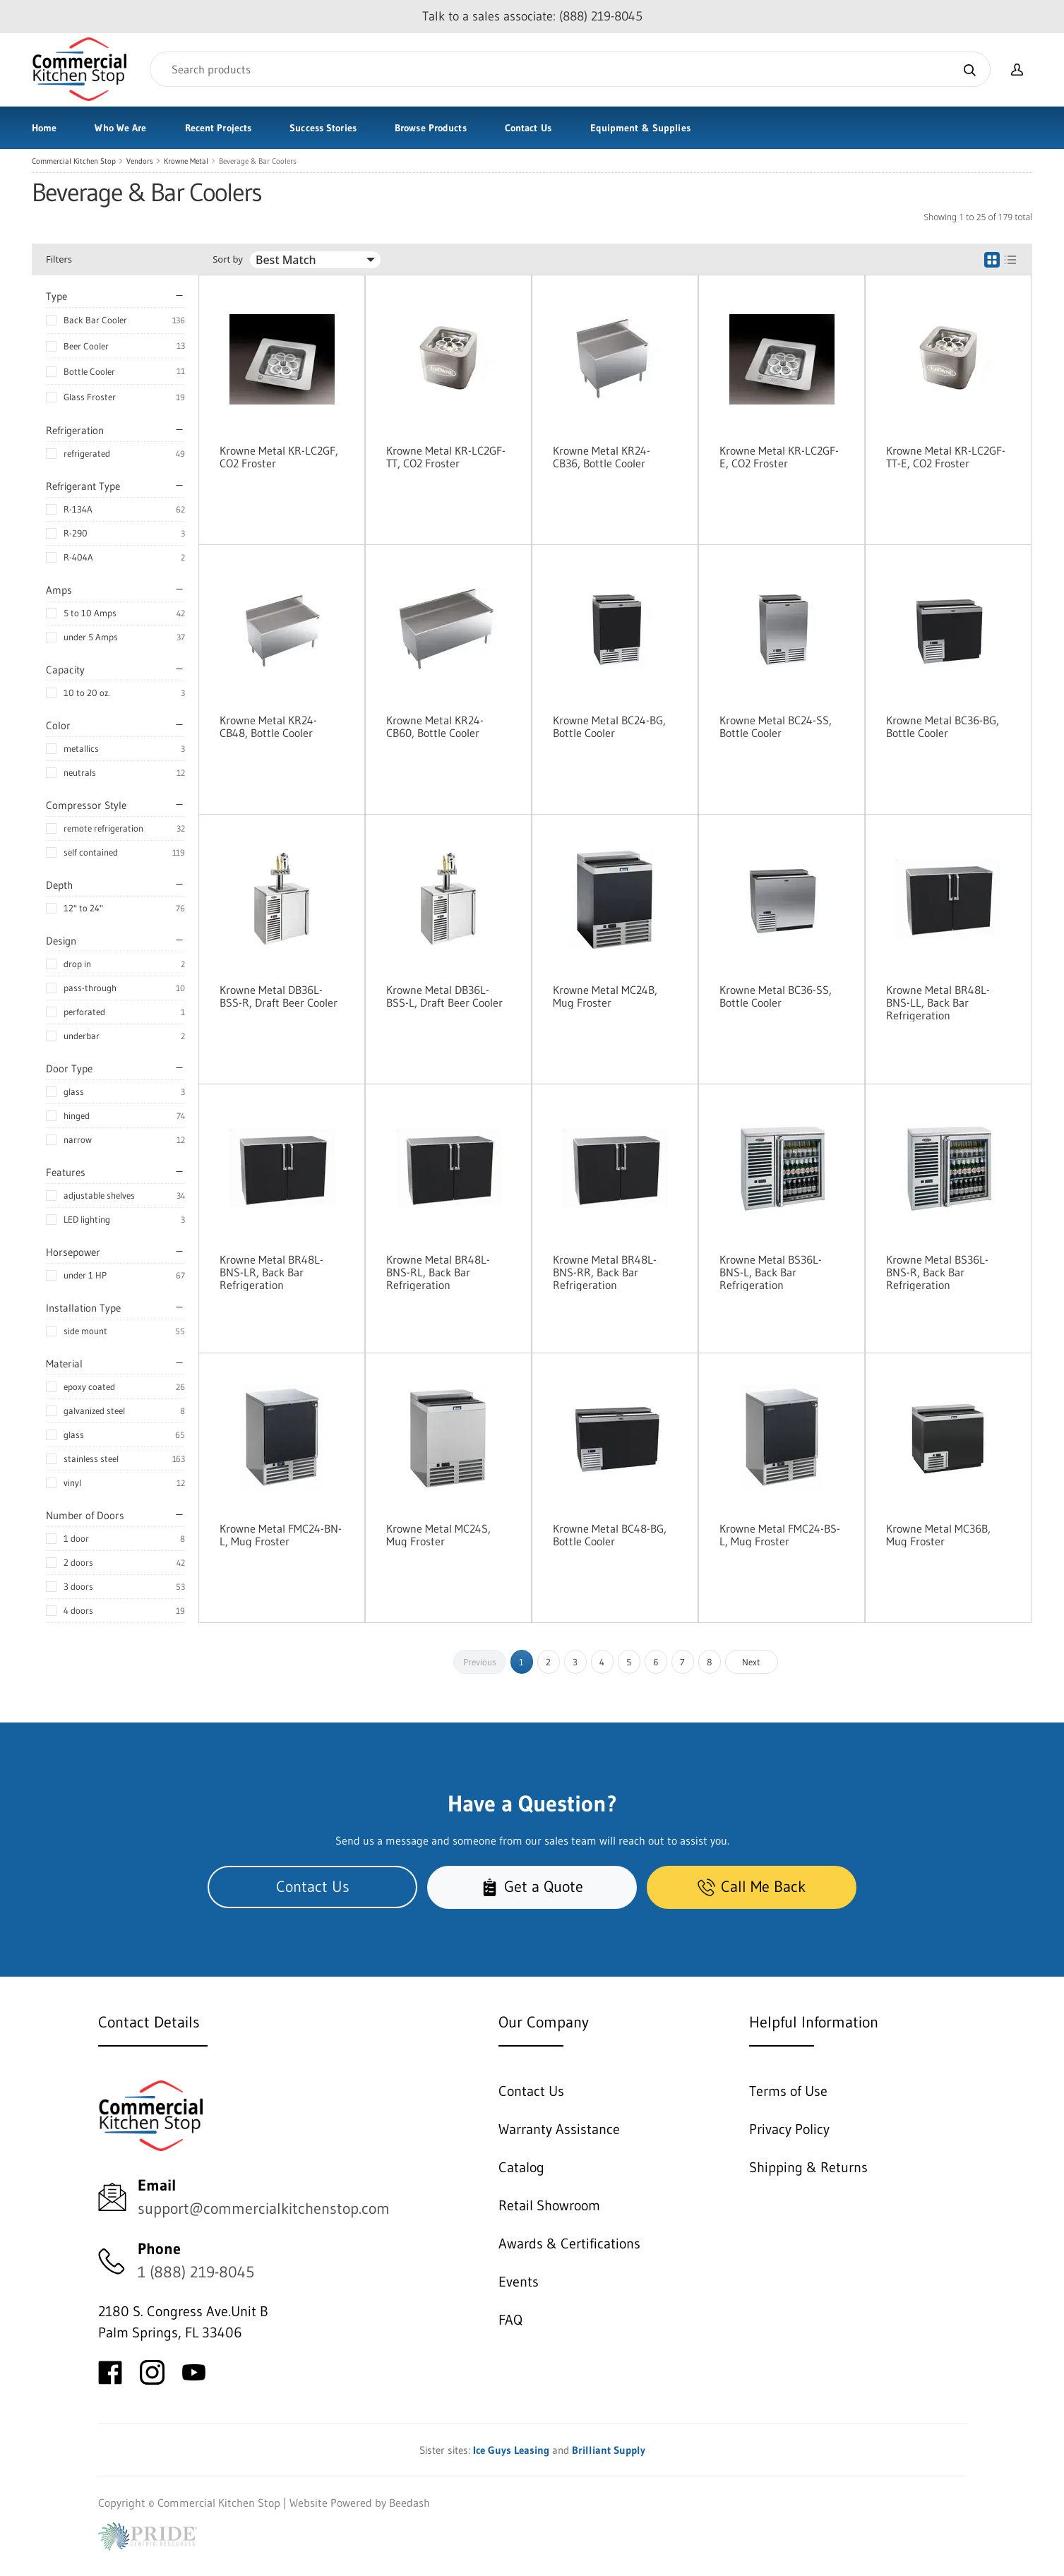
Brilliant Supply (608, 2450)
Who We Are (120, 127)
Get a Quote (532, 1886)
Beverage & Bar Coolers (258, 161)
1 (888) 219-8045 (196, 2272)
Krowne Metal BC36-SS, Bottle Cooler (775, 996)
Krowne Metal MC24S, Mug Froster (438, 1534)
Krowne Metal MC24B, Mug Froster (605, 996)
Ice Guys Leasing (511, 2450)
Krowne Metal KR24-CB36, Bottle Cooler (601, 456)
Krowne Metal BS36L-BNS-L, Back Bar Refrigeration (770, 1272)
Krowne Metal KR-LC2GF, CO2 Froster (279, 456)
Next (751, 1661)
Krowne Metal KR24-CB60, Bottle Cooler (435, 726)
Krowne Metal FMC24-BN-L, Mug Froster (281, 1534)
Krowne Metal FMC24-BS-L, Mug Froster (779, 1534)
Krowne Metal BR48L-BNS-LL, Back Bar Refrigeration (938, 1002)
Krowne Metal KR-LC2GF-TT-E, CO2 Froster (945, 456)
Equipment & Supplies (640, 127)
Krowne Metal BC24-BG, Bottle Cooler (609, 726)
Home (44, 127)
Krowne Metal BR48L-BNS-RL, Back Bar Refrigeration (438, 1272)
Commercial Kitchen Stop (74, 161)
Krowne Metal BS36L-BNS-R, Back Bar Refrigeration (937, 1272)
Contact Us (528, 127)
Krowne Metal (186, 161)
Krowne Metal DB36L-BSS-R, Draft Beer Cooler (278, 996)
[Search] (570, 69)
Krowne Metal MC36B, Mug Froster (938, 1534)
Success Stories (323, 127)
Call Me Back (752, 1886)
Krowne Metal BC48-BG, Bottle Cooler (610, 1534)
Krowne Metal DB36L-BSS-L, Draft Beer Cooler (444, 996)
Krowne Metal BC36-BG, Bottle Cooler (942, 726)
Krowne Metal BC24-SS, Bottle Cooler (775, 726)
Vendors (139, 161)
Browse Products (431, 127)
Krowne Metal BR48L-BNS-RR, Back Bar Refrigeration (605, 1272)
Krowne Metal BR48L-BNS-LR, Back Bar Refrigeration (271, 1272)
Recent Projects (218, 127)
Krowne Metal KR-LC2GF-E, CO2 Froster (779, 456)
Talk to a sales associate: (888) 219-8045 (532, 16)
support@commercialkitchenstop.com (264, 2208)
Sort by (228, 259)
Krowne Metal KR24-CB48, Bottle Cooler (268, 726)
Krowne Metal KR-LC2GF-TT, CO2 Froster (446, 456)
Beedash (409, 2503)
